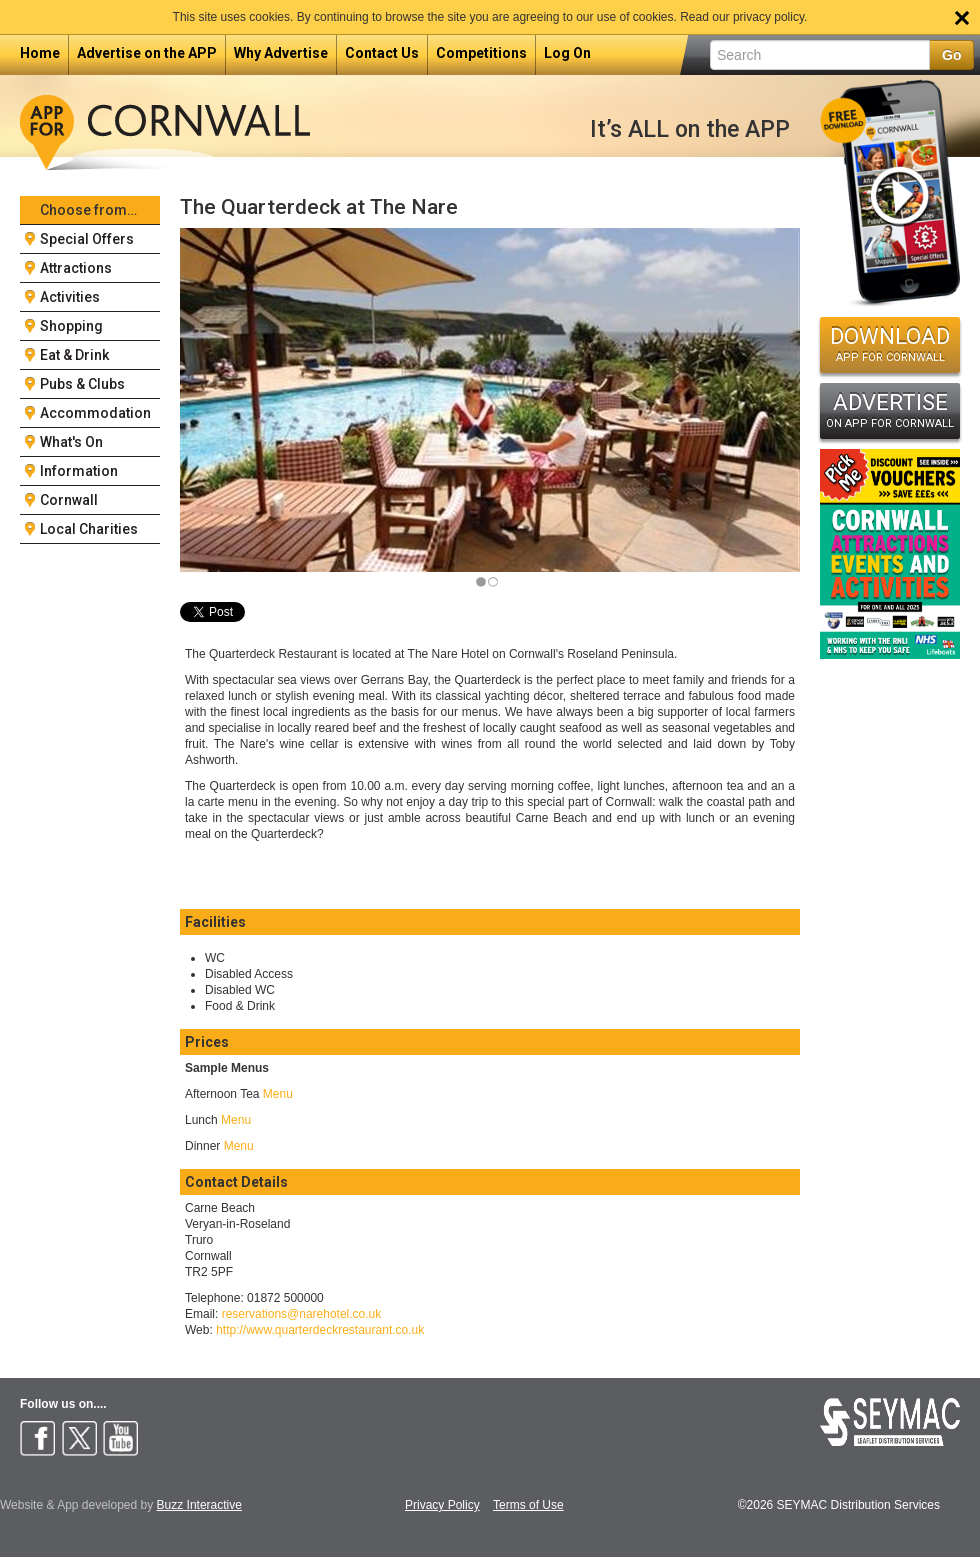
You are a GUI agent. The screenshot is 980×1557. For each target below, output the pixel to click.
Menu (278, 1094)
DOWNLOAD (890, 344)
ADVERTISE (890, 410)
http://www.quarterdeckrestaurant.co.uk (320, 1330)
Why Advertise (281, 53)
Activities (70, 297)
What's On (71, 442)
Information (79, 471)
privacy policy (768, 17)
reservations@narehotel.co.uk (302, 1314)
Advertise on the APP (147, 53)
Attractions (76, 268)
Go (951, 55)
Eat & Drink (74, 355)
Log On (567, 53)
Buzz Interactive (199, 1505)
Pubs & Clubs (82, 384)
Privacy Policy (442, 1505)
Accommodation (95, 413)
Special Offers (87, 239)
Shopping (71, 326)
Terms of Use (528, 1505)
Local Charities (89, 529)
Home (40, 53)
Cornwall (69, 500)
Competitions (481, 53)
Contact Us (382, 53)
